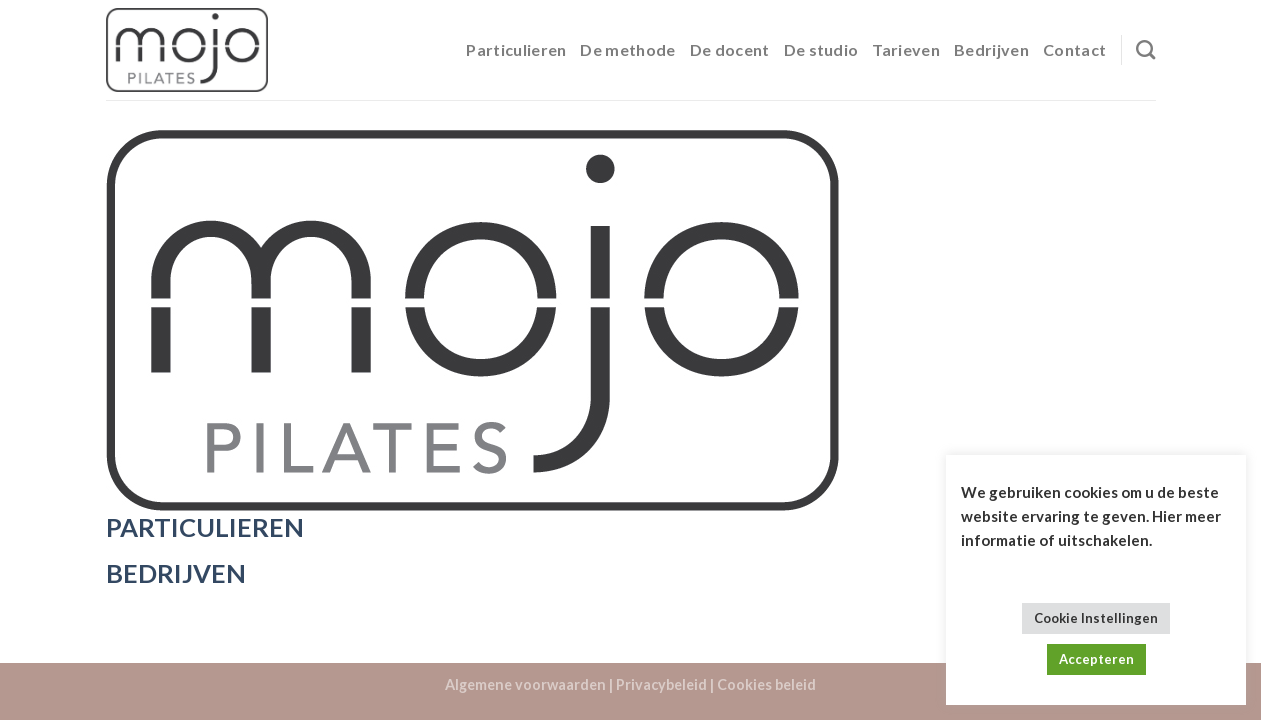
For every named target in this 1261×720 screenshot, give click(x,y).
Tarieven (906, 49)
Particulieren (516, 49)
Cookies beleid (766, 684)
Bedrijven (991, 49)
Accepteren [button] (1096, 659)
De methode (627, 49)
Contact (1074, 49)
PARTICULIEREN (205, 527)
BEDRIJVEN (176, 573)
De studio (821, 49)
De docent (730, 49)
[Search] (1145, 49)
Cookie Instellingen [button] (1096, 618)
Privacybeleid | (665, 684)
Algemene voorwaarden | (529, 684)
